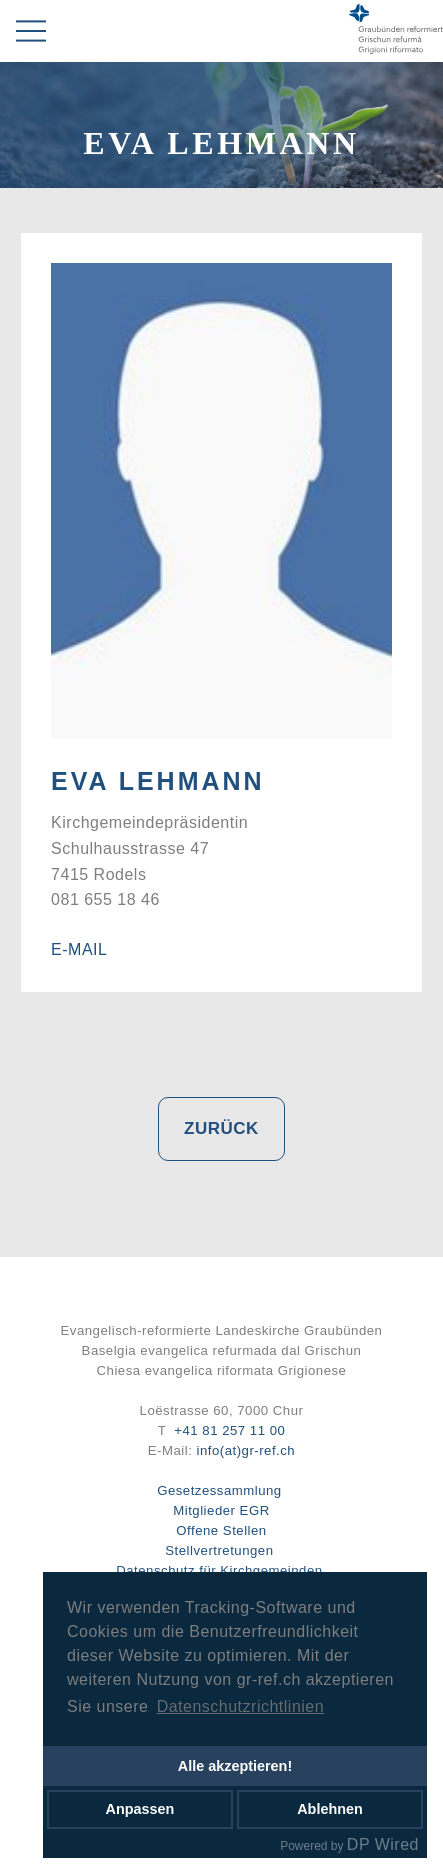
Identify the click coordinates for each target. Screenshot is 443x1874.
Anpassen (140, 1809)
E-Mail (79, 949)
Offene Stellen (221, 1530)
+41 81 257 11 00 (229, 1430)
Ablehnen (330, 1809)
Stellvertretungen (219, 1550)
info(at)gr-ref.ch (246, 1450)
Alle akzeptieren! (235, 1766)
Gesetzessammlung (219, 1490)
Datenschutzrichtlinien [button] (241, 1706)
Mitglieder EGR (221, 1510)
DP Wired (383, 1844)
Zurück (221, 1128)
